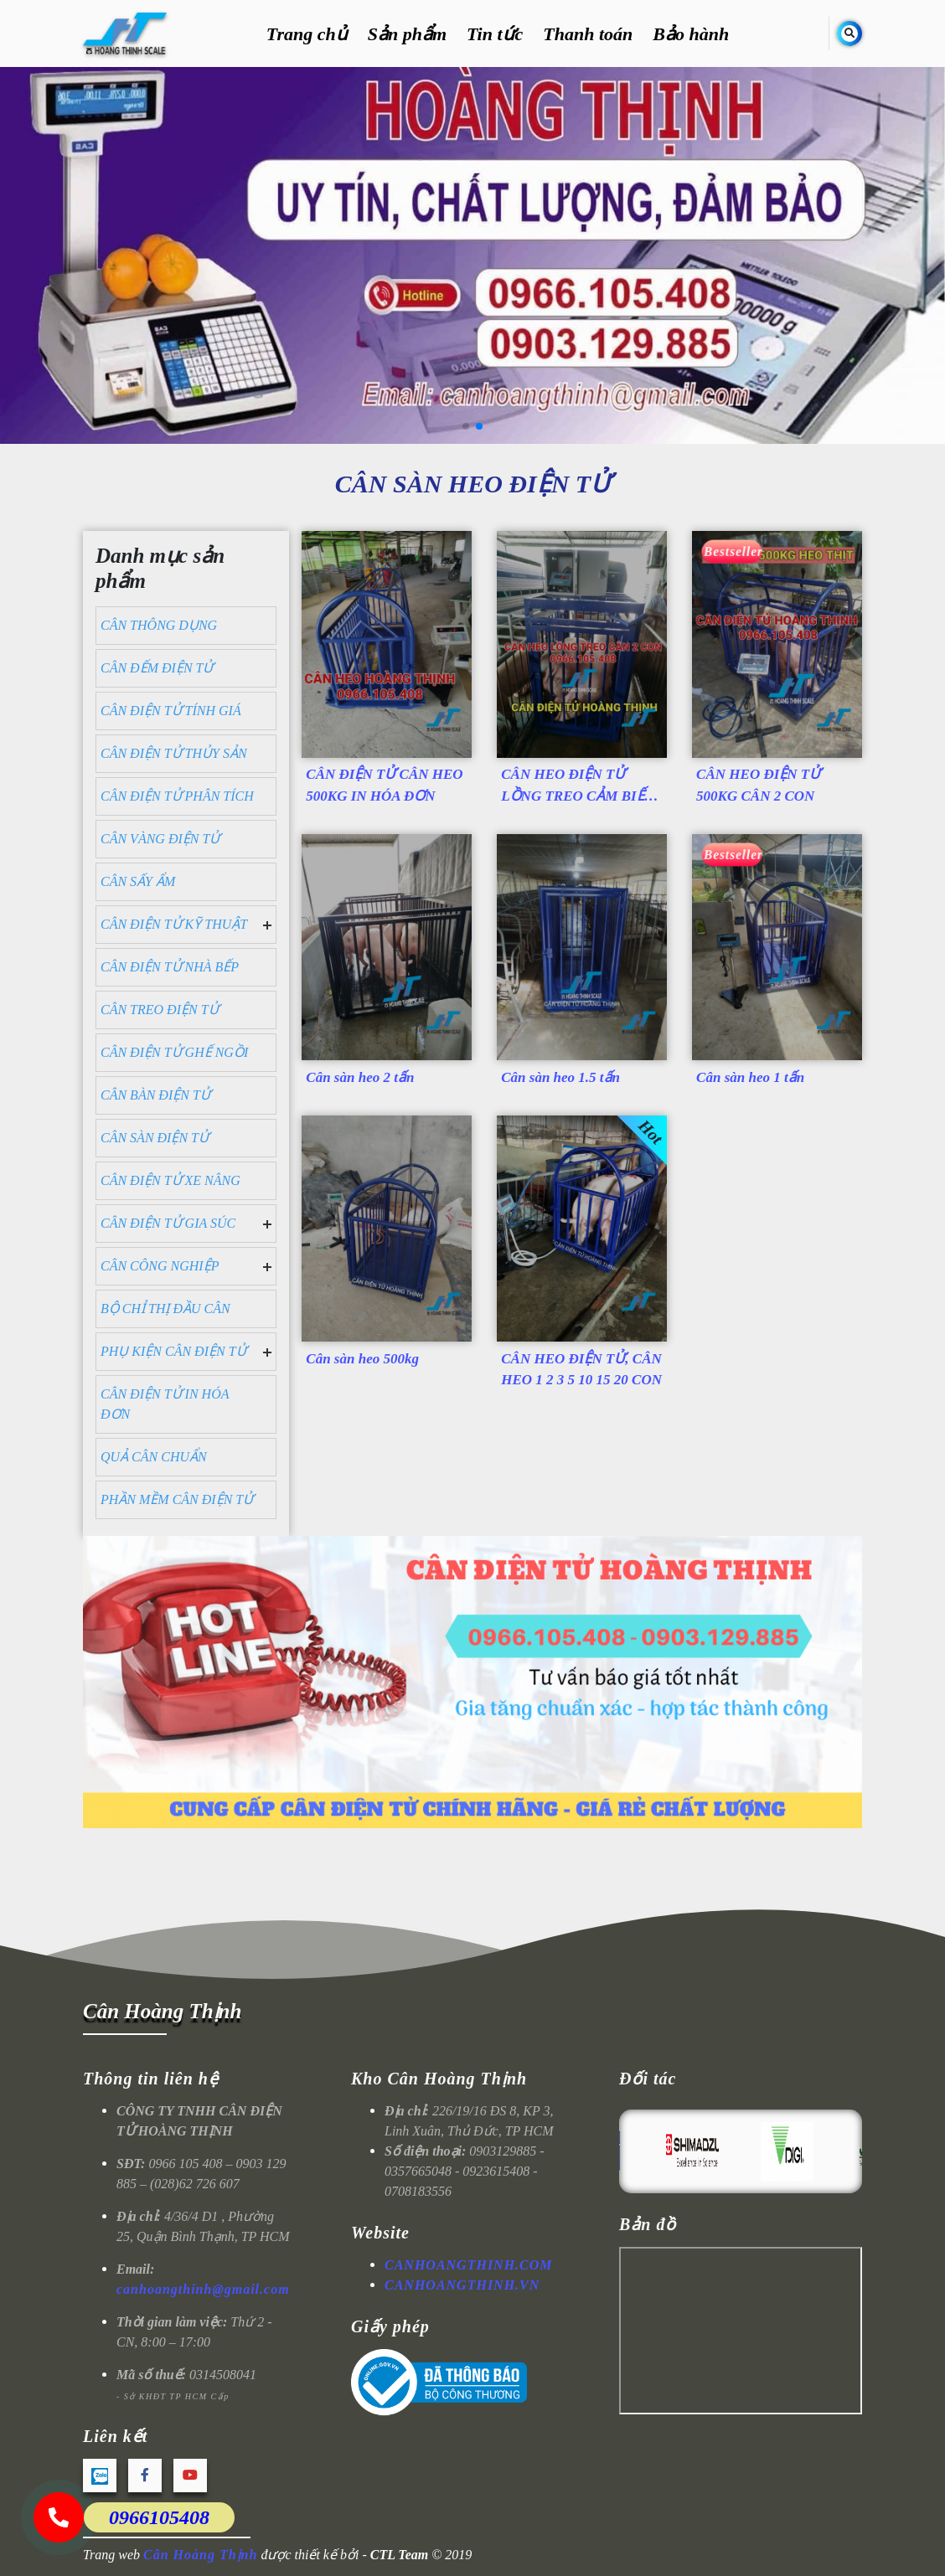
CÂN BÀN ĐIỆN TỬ (155, 1095)
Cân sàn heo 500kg (362, 1359)
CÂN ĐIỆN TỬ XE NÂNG (170, 1180)
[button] (465, 426)
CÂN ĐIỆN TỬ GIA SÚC (168, 1223)
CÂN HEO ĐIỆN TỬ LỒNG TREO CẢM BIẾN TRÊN (577, 787)
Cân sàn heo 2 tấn (360, 1077)
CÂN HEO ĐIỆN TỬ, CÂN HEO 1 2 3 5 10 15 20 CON (581, 1369)
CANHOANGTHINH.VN (462, 2285)
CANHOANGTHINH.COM (469, 2265)
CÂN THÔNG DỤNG (159, 625)
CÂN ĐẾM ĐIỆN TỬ (157, 668)
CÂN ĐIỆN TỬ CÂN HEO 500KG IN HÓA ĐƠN (384, 785)
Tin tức (495, 33)
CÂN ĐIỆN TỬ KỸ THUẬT (174, 924)
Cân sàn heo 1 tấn (750, 1077)
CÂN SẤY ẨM (138, 881)
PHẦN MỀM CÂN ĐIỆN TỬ (177, 1499)
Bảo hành (691, 33)
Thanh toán (588, 33)
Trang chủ (307, 33)
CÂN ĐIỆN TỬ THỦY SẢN (174, 753)
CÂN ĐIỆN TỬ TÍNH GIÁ (171, 710)
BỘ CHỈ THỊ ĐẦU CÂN (165, 1308)
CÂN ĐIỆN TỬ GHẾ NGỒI (174, 1052)
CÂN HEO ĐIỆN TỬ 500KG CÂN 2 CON (758, 785)
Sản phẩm (407, 33)
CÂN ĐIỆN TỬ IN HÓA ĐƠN (165, 1404)
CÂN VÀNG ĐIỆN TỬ (160, 839)
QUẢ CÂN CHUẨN (154, 1457)
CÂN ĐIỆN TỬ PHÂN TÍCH (177, 796)
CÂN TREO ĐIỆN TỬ (160, 1009)
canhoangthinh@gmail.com (203, 2289)
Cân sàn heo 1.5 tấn (560, 1077)
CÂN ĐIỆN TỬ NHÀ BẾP (170, 967)
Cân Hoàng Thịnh (162, 2011)
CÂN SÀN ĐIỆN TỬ (155, 1138)
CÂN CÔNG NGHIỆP (160, 1266)
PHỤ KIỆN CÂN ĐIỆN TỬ (173, 1351)
